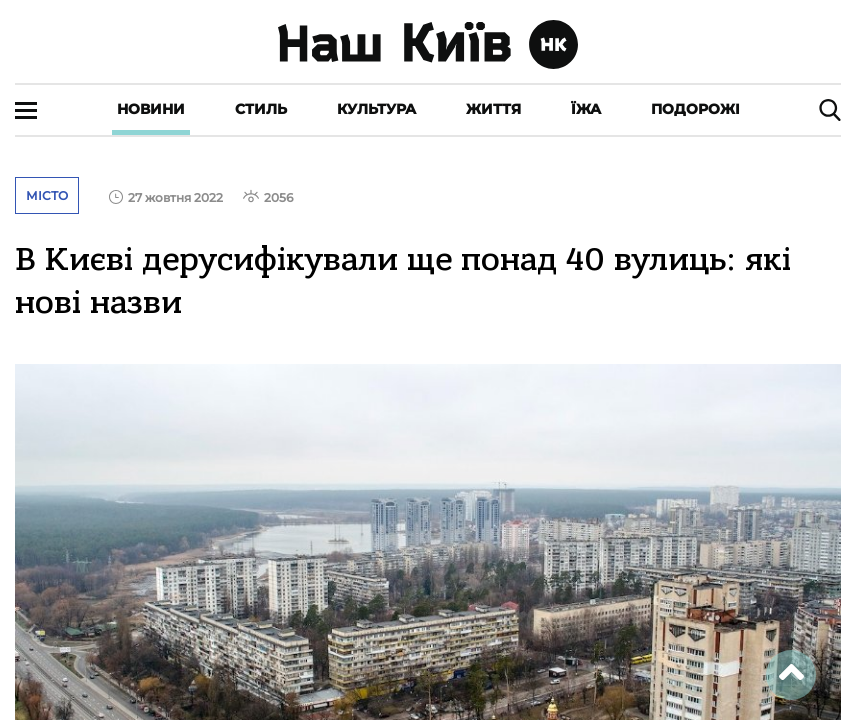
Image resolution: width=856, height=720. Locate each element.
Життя (493, 109)
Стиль (261, 109)
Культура (376, 109)
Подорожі (695, 109)
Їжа (586, 109)
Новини (151, 109)
